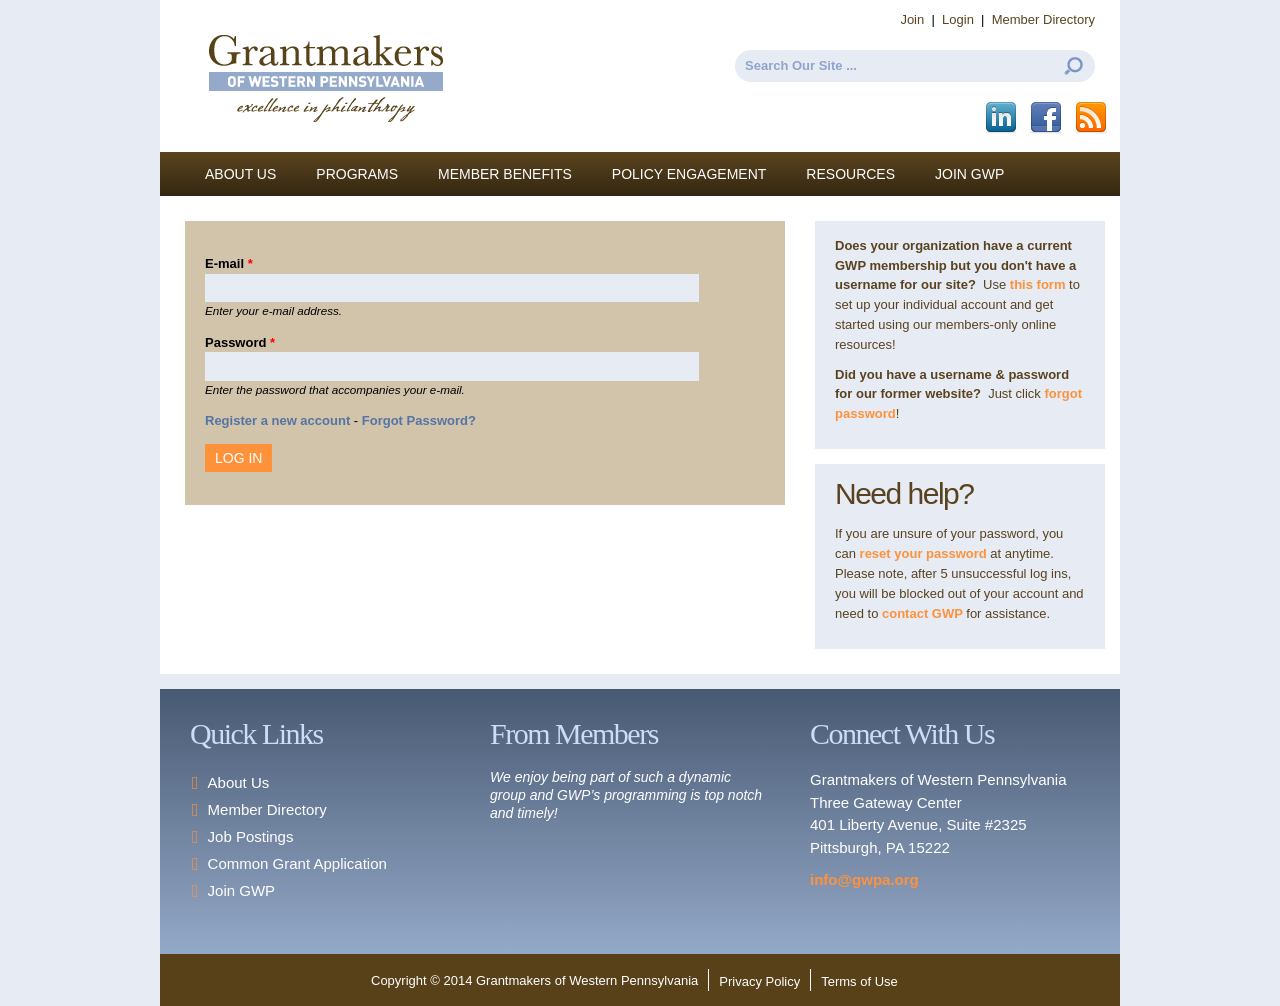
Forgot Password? (419, 420)
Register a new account (277, 420)
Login (958, 19)
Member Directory (1043, 19)
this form (1038, 284)
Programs (357, 174)
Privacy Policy (759, 981)
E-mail (229, 263)
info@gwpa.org (864, 879)
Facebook (1047, 118)
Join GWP (969, 174)
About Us (240, 174)
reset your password (923, 553)
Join (912, 19)
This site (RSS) (1092, 118)
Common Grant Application (297, 863)
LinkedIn (1002, 118)
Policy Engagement (689, 174)
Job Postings (251, 836)
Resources (850, 174)
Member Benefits (505, 174)
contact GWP (924, 613)
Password (240, 342)
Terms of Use (859, 981)
